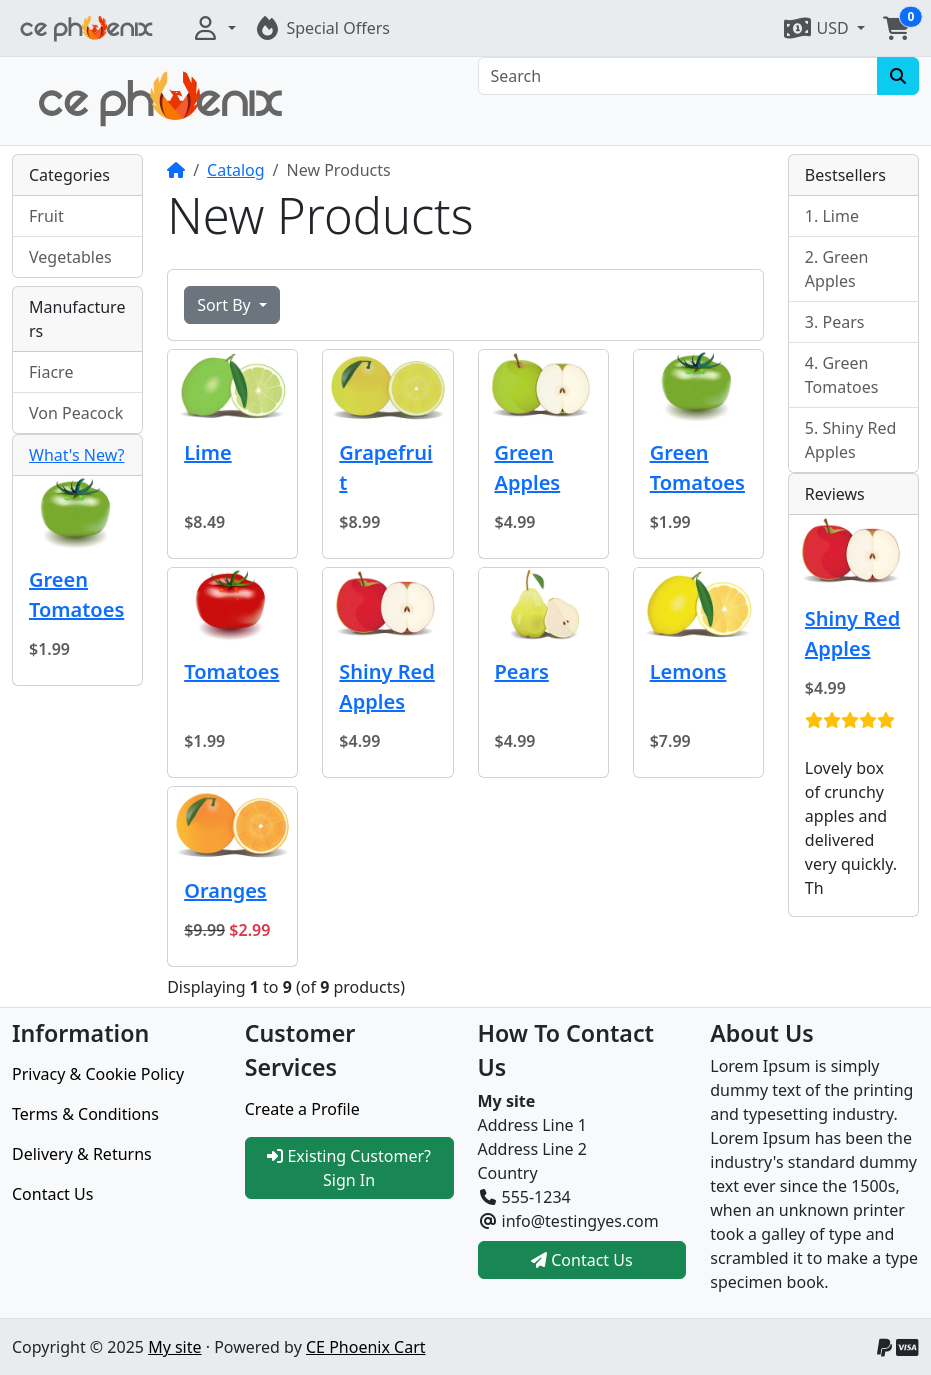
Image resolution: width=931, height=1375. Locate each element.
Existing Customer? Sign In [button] (349, 1168)
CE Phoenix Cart (366, 1347)
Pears (522, 671)
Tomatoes (231, 671)
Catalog (236, 170)
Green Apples (528, 467)
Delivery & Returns (82, 1154)
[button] (213, 28)
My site (174, 1347)
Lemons (688, 671)
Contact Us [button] (582, 1260)
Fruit (46, 216)
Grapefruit (385, 467)
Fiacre (51, 372)
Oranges (225, 890)
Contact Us (52, 1194)
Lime (207, 452)
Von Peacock (76, 413)
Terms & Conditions (85, 1114)
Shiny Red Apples (386, 686)
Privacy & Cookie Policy (98, 1074)
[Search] (678, 76)
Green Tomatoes (697, 467)
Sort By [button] (226, 305)
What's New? (77, 455)
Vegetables (70, 257)
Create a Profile (302, 1109)
